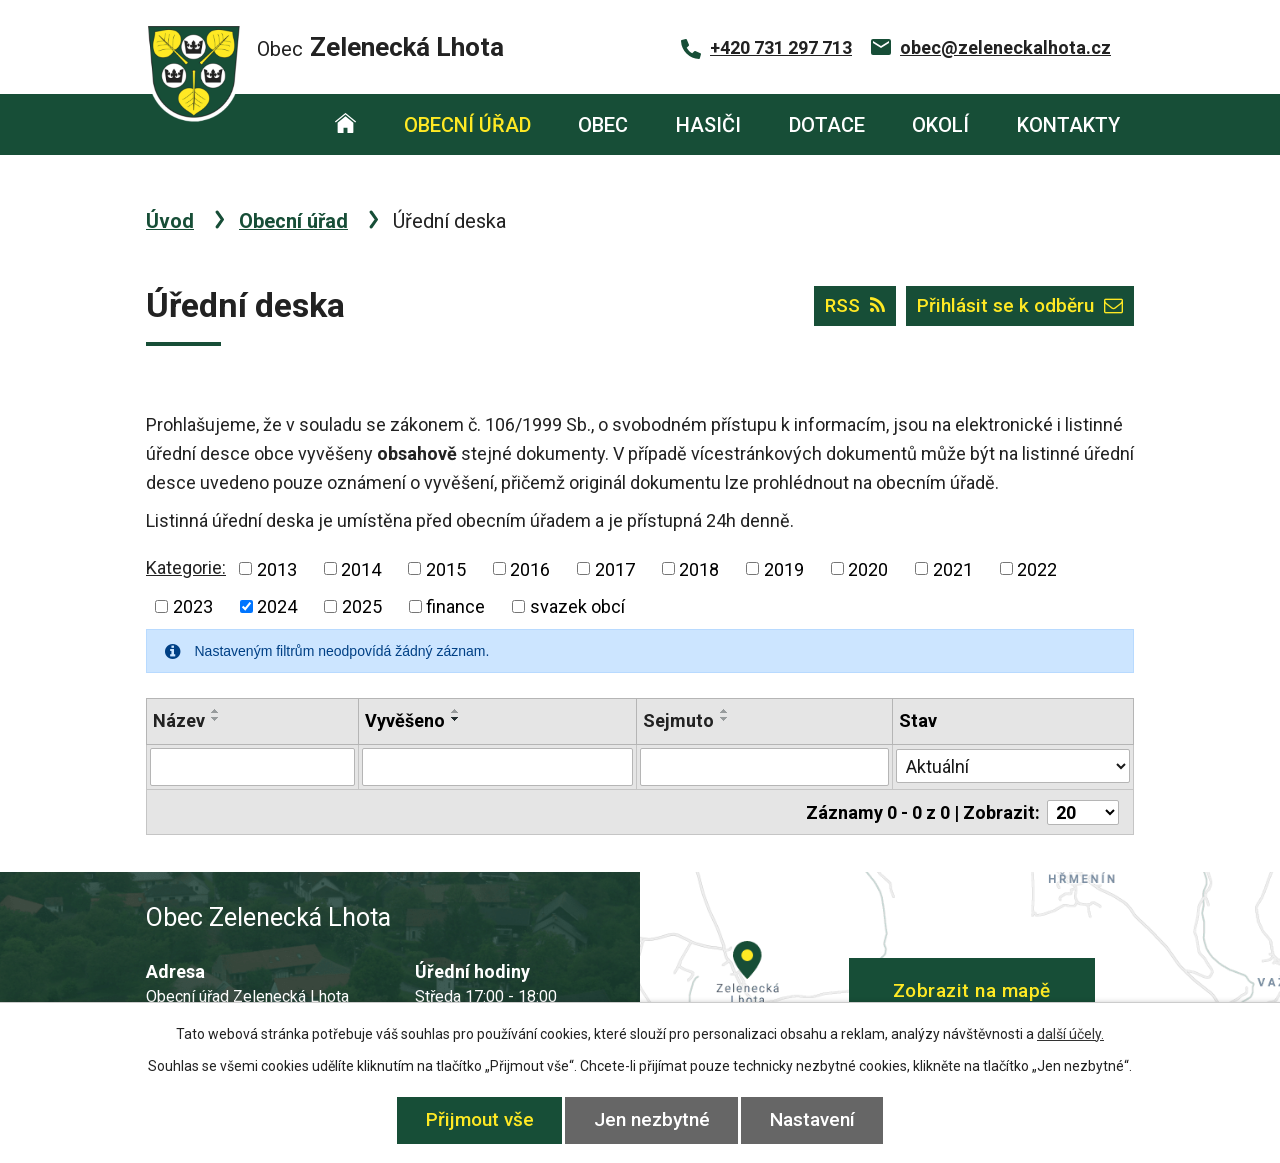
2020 (868, 568)
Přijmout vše (480, 1119)
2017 (615, 568)
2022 (1037, 568)
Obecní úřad (467, 125)
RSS (855, 305)
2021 (953, 568)
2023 (193, 606)
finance (455, 606)
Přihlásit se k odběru (1020, 305)
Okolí (940, 125)
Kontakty (1068, 125)
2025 (362, 606)
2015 (446, 568)
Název (179, 720)
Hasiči (708, 125)
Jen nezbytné (652, 1119)
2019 (784, 568)
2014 (361, 568)
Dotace (827, 125)
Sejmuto (678, 720)
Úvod (345, 124)
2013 (277, 568)
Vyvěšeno (405, 720)
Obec (603, 125)
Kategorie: (186, 567)
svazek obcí (577, 606)
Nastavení (812, 1119)
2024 (277, 606)
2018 (699, 568)
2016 (530, 568)
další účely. (1070, 1034)
